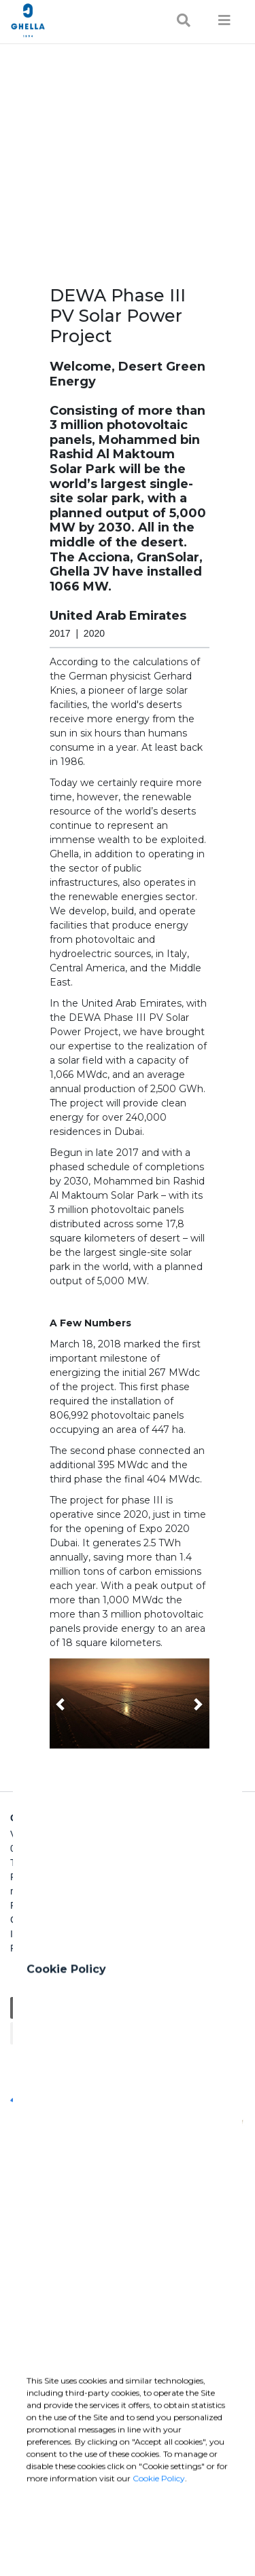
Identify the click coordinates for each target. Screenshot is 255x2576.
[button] (129, 1703)
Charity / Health (146, 2008)
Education (82, 2008)
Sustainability (42, 2033)
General (31, 2008)
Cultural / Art (108, 2033)
